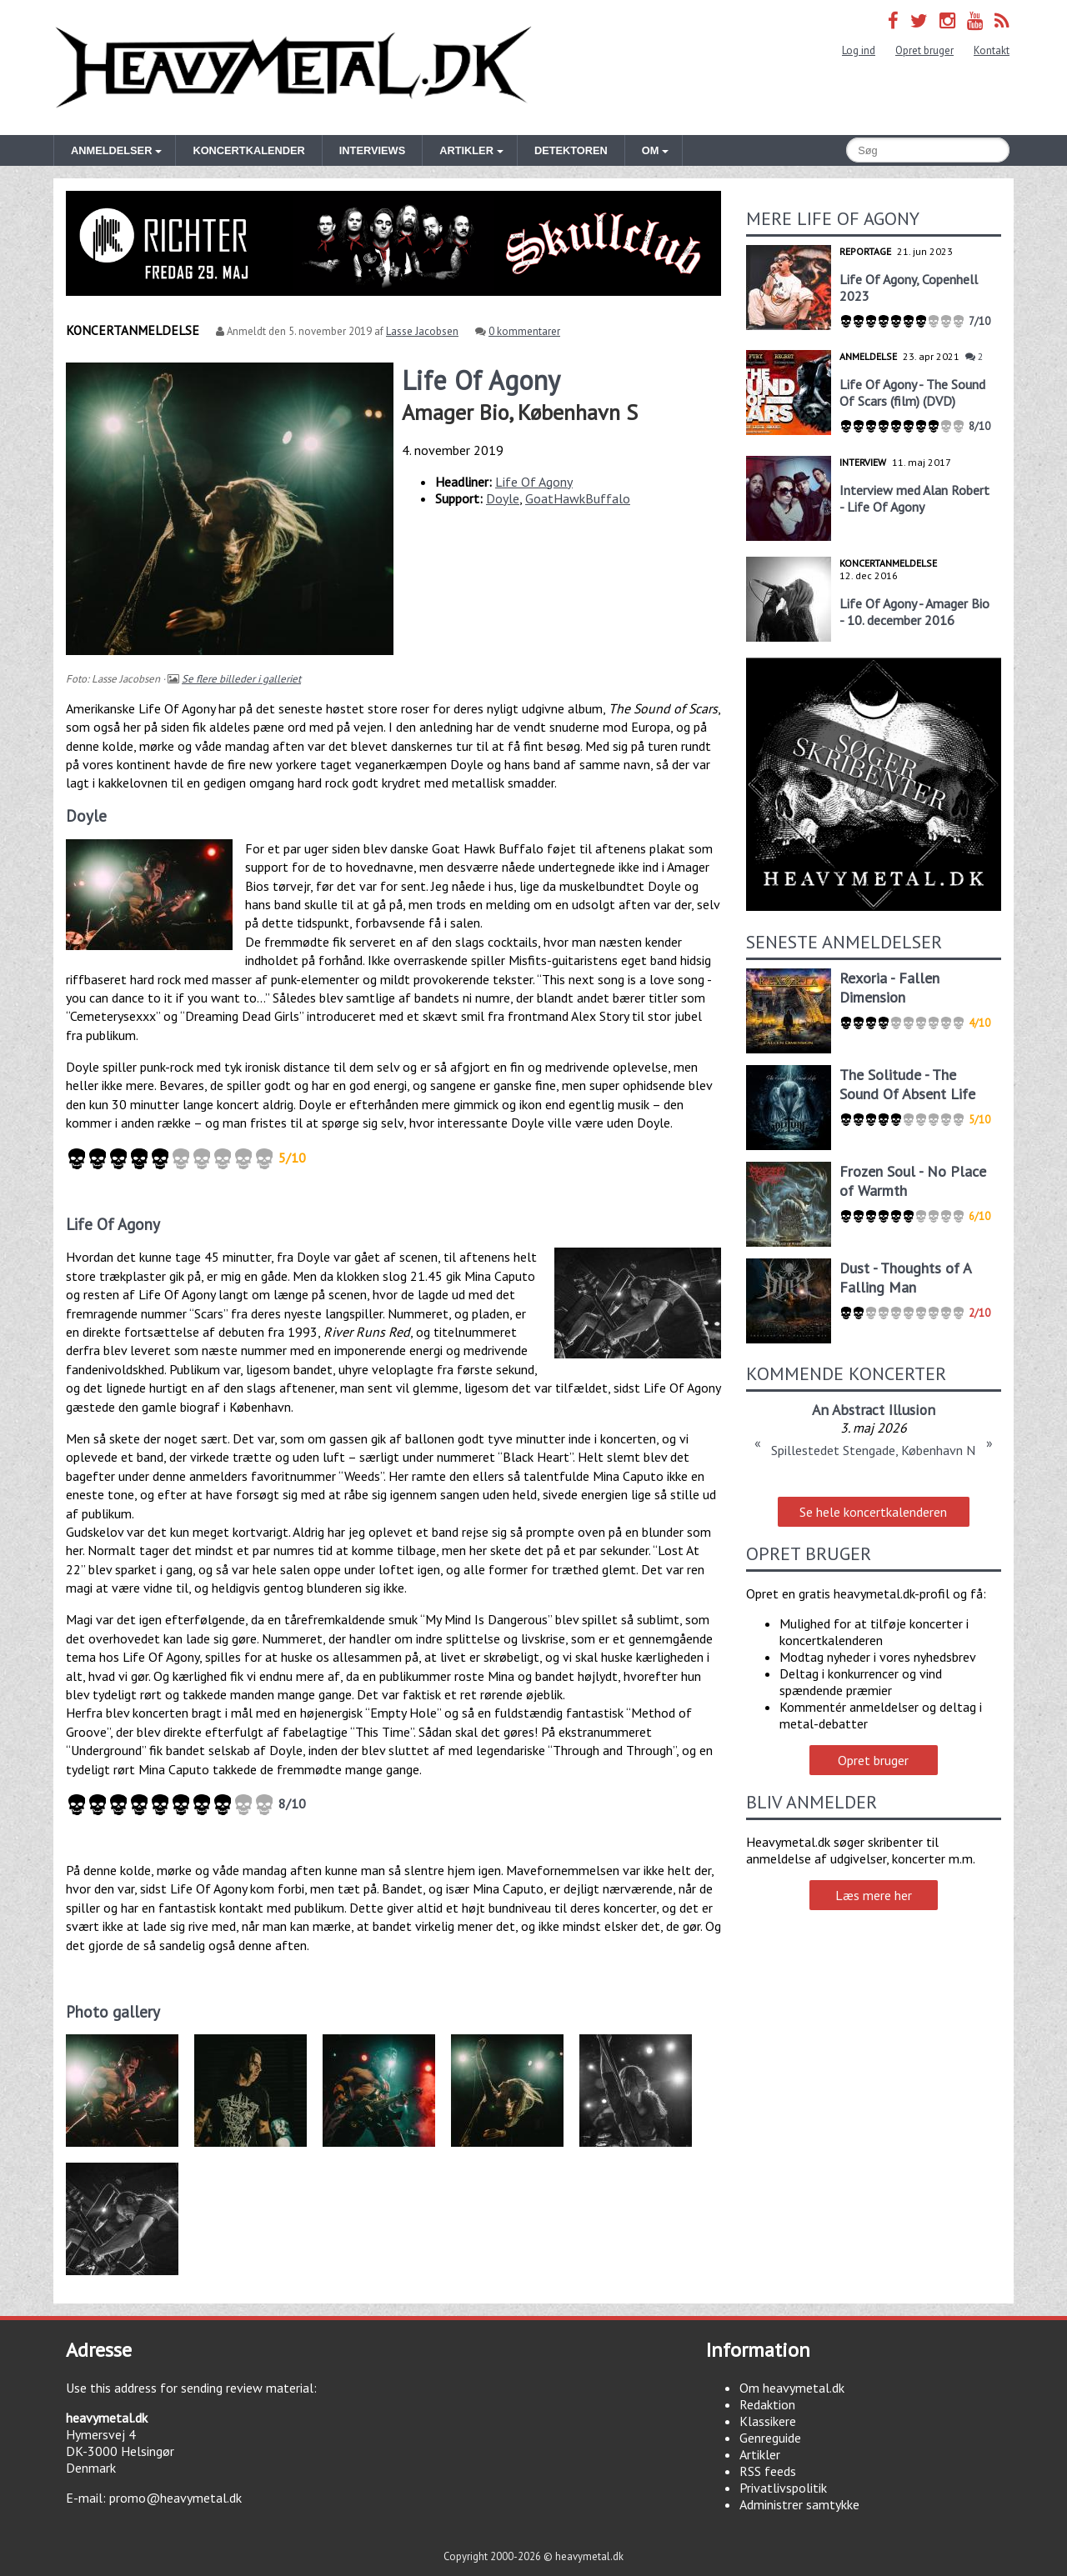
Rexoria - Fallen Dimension (889, 987)
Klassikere (767, 2421)
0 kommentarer (524, 331)
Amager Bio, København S (520, 412)
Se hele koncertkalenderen (873, 1511)
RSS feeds (767, 2471)
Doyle (502, 498)
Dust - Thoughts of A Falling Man (905, 1277)
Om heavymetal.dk (791, 2387)
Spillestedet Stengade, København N (873, 1450)
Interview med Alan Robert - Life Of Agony (914, 498)
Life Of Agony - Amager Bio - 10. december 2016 (914, 611)
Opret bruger (924, 50)
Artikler (759, 2454)
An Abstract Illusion (873, 1409)
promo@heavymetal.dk (175, 2497)
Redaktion (767, 2404)
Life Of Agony (534, 481)
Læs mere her (873, 1895)
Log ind (858, 50)
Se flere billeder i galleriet (241, 679)
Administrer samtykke (799, 2504)
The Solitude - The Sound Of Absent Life (907, 1084)
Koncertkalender (248, 150)
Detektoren (571, 150)
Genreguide (770, 2437)
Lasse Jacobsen (422, 331)
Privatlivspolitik (783, 2487)
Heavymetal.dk (293, 68)
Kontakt (991, 50)
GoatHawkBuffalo (577, 498)
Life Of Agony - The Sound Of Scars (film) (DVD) (912, 392)
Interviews (372, 150)
